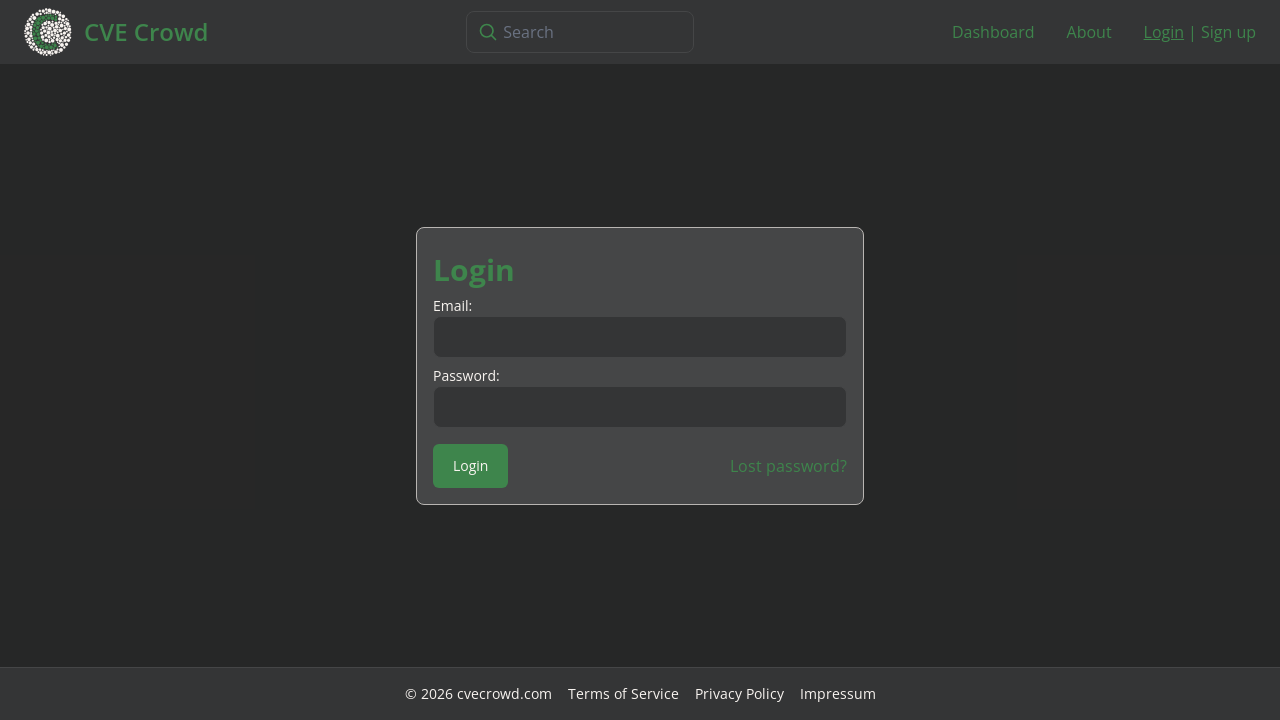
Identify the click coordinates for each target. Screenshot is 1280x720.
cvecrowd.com (504, 693)
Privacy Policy (739, 693)
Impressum (838, 693)
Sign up (1228, 32)
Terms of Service (623, 693)
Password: (466, 375)
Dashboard (993, 32)
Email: (452, 305)
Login (1164, 32)
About (1089, 32)
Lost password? (788, 466)
